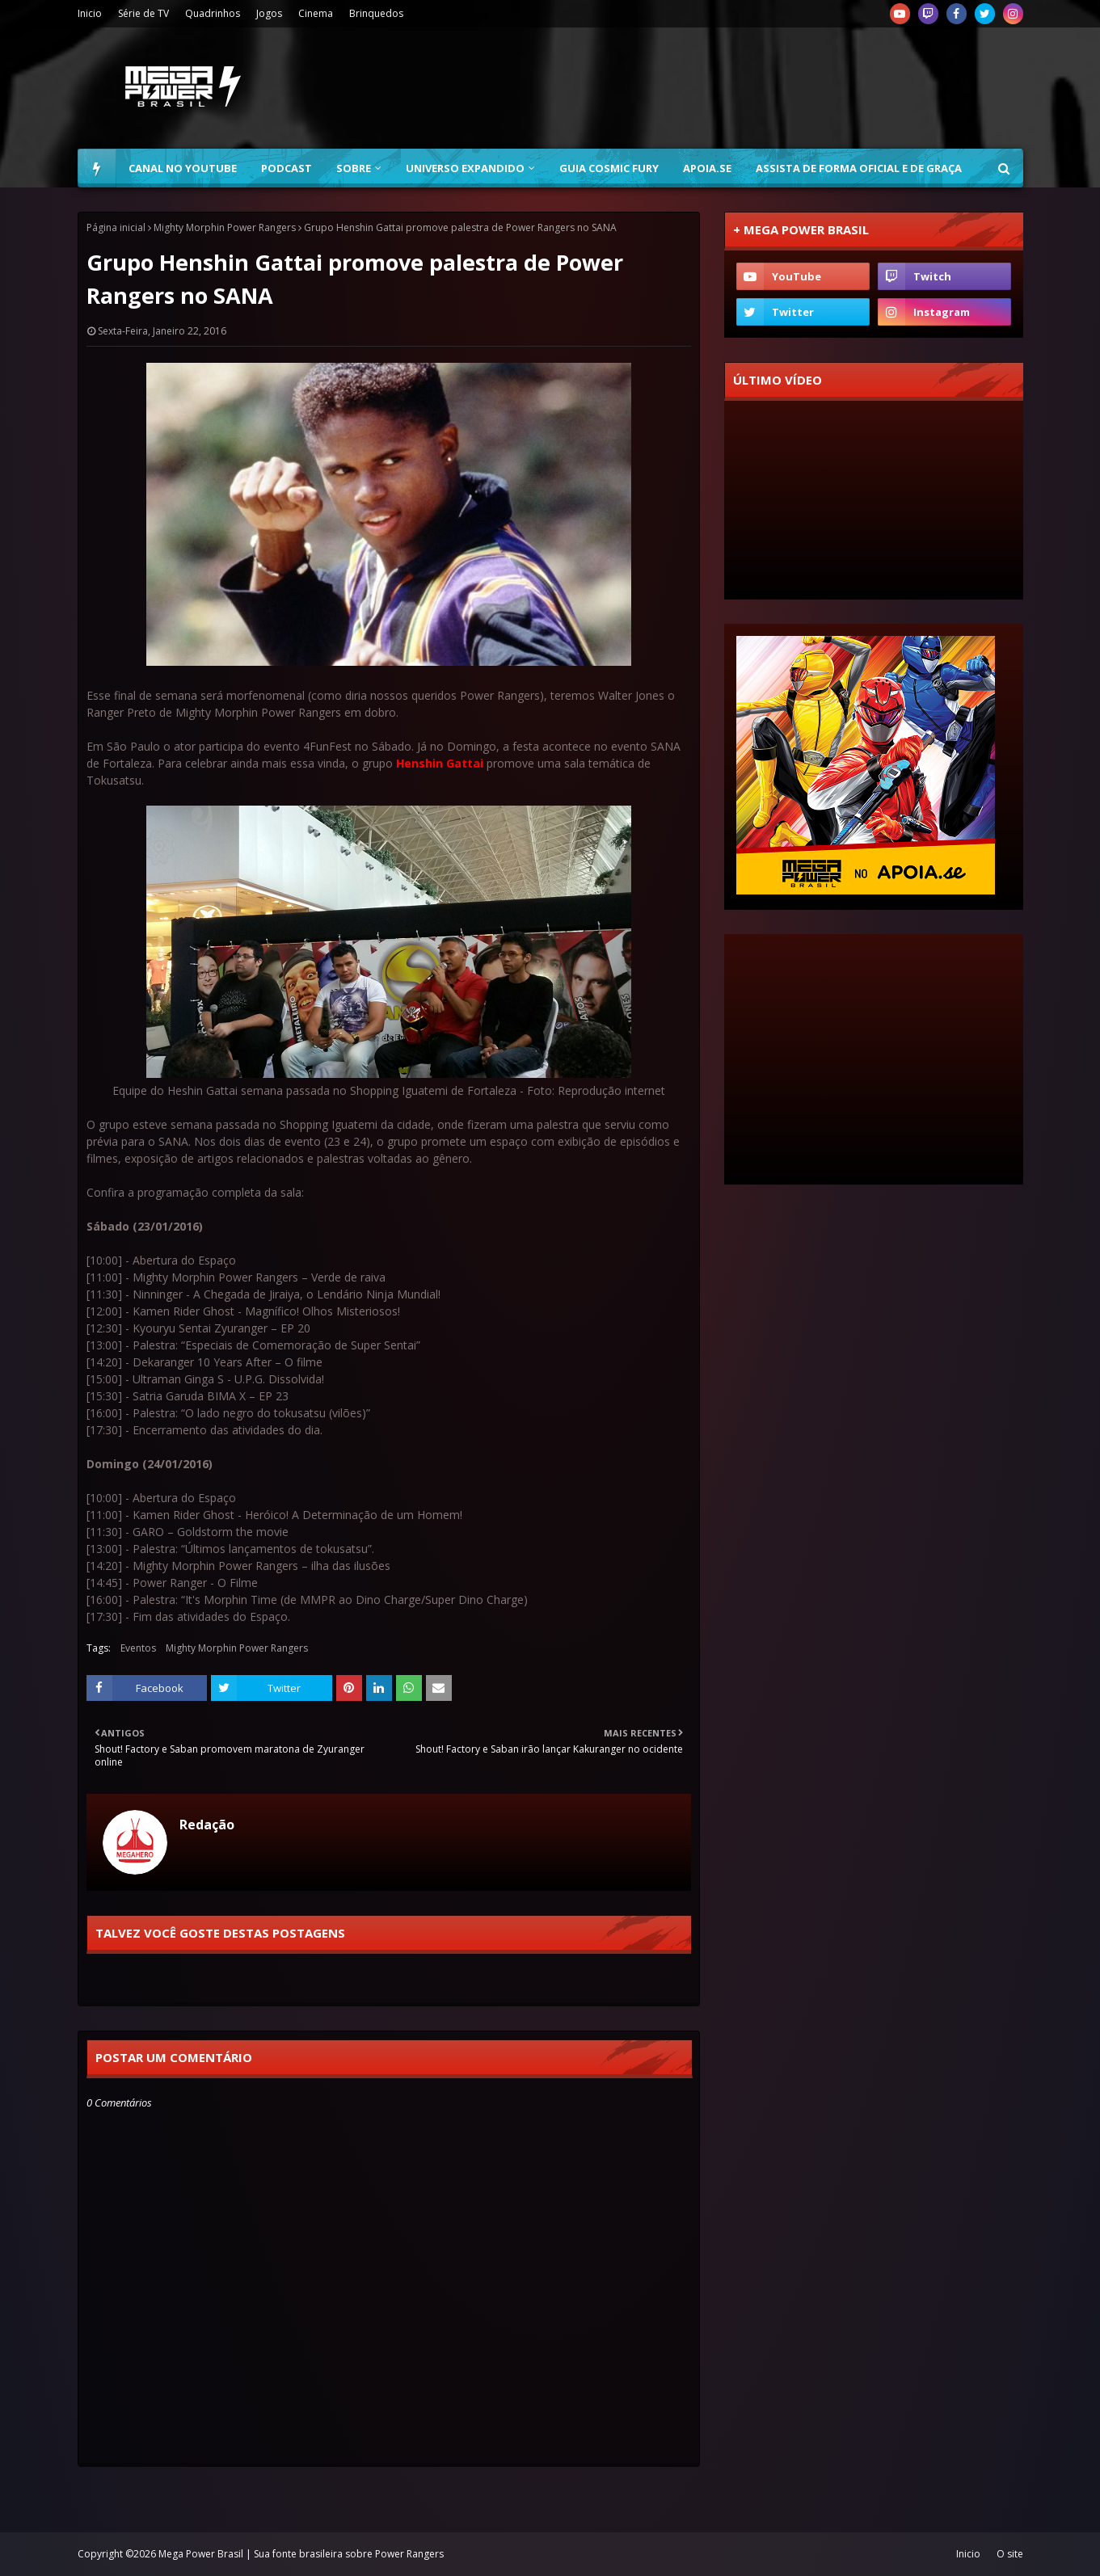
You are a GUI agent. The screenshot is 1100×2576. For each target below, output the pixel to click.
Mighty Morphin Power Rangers (225, 227)
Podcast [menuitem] (286, 168)
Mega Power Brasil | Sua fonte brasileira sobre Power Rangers (301, 2554)
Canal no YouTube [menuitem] (183, 168)
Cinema (315, 13)
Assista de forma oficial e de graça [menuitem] (859, 168)
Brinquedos (376, 13)
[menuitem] (97, 168)
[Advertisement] (729, 88)
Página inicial (115, 227)
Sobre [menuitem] (353, 168)
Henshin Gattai (439, 763)
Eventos (138, 1648)
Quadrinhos (212, 13)
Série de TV (143, 13)
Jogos (269, 13)
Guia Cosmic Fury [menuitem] (609, 168)
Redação (206, 1824)
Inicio (90, 13)
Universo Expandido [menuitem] (465, 168)
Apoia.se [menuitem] (707, 168)
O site (1010, 2554)
